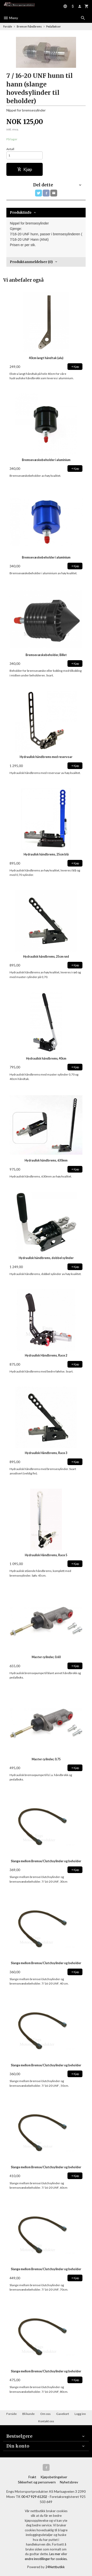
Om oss (45, 2414)
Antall (10, 149)
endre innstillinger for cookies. (46, 2559)
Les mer (55, 2554)
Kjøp (24, 169)
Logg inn (80, 2414)
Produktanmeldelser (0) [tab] (31, 262)
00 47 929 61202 (34, 2496)
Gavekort (62, 2414)
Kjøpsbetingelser (53, 2477)
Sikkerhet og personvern (37, 2482)
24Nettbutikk (55, 2567)
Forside (7, 26)
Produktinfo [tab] (20, 212)
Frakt (32, 2477)
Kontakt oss (46, 2421)
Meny (10, 18)
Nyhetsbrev (69, 2482)
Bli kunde (28, 2414)
